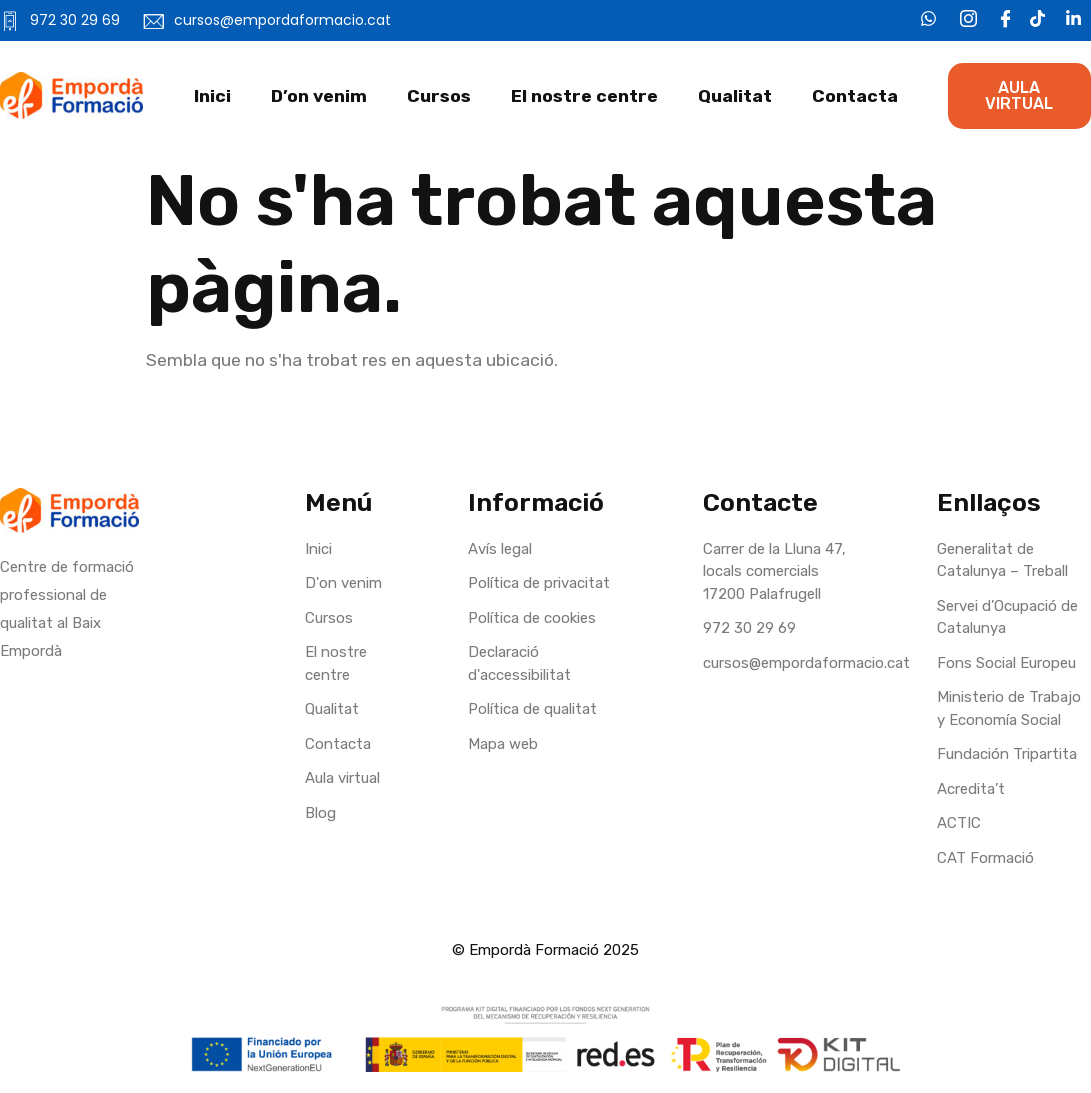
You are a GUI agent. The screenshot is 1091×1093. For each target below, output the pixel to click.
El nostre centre (584, 96)
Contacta (855, 96)
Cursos (439, 96)
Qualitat (735, 96)
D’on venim (319, 96)
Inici (212, 96)
